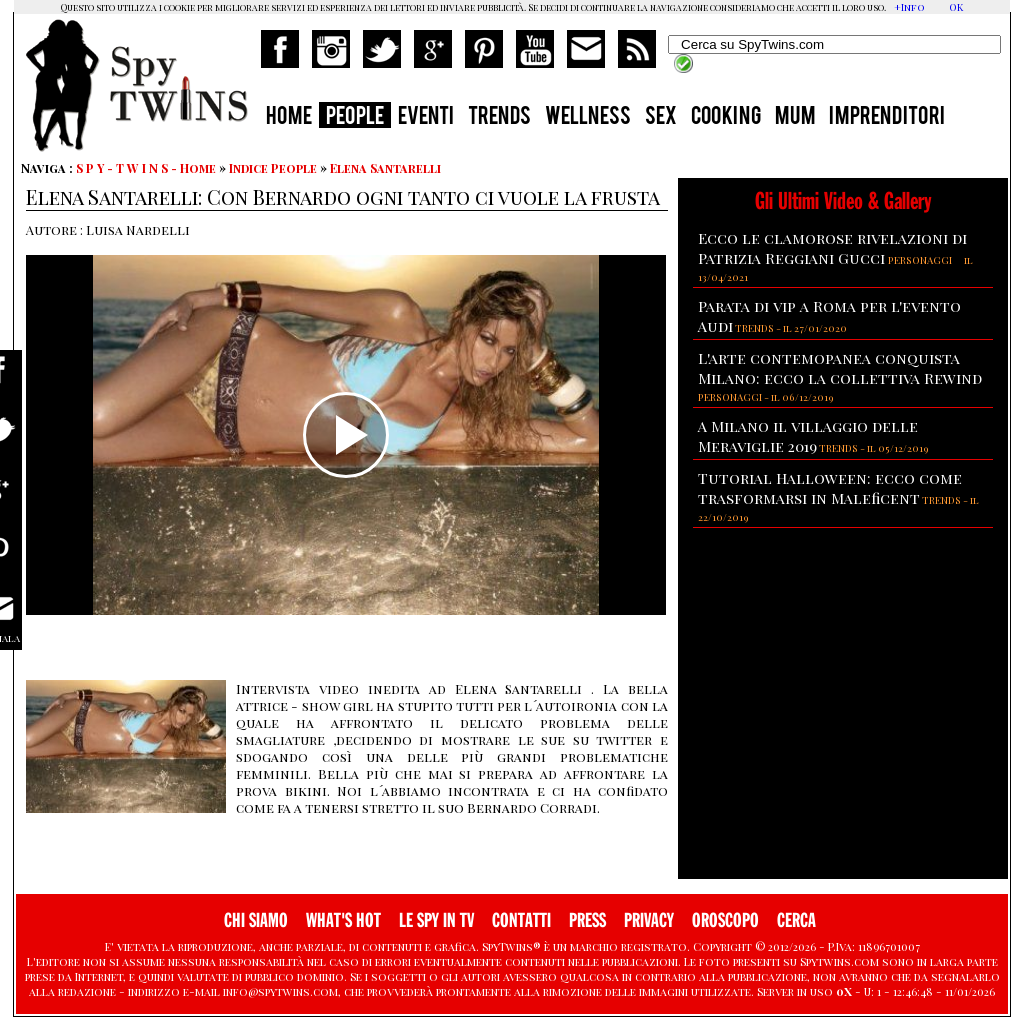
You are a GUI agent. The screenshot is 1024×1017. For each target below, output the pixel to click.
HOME (289, 118)
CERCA (796, 920)
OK (956, 7)
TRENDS (499, 118)
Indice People (273, 168)
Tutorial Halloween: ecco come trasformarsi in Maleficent (830, 488)
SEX (661, 118)
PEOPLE (355, 118)
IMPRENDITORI (887, 118)
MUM (795, 118)
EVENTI (426, 118)
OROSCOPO (725, 920)
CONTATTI (521, 920)
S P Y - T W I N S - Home (146, 168)
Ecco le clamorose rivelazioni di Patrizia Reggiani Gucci (832, 248)
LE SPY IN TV (436, 920)
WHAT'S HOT (343, 920)
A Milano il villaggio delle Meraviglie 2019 (808, 436)
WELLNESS (588, 118)
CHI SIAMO (256, 920)
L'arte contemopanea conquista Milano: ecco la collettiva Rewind (840, 368)
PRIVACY (649, 920)
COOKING (726, 118)
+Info (909, 7)
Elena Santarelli (385, 168)
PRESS (587, 920)
